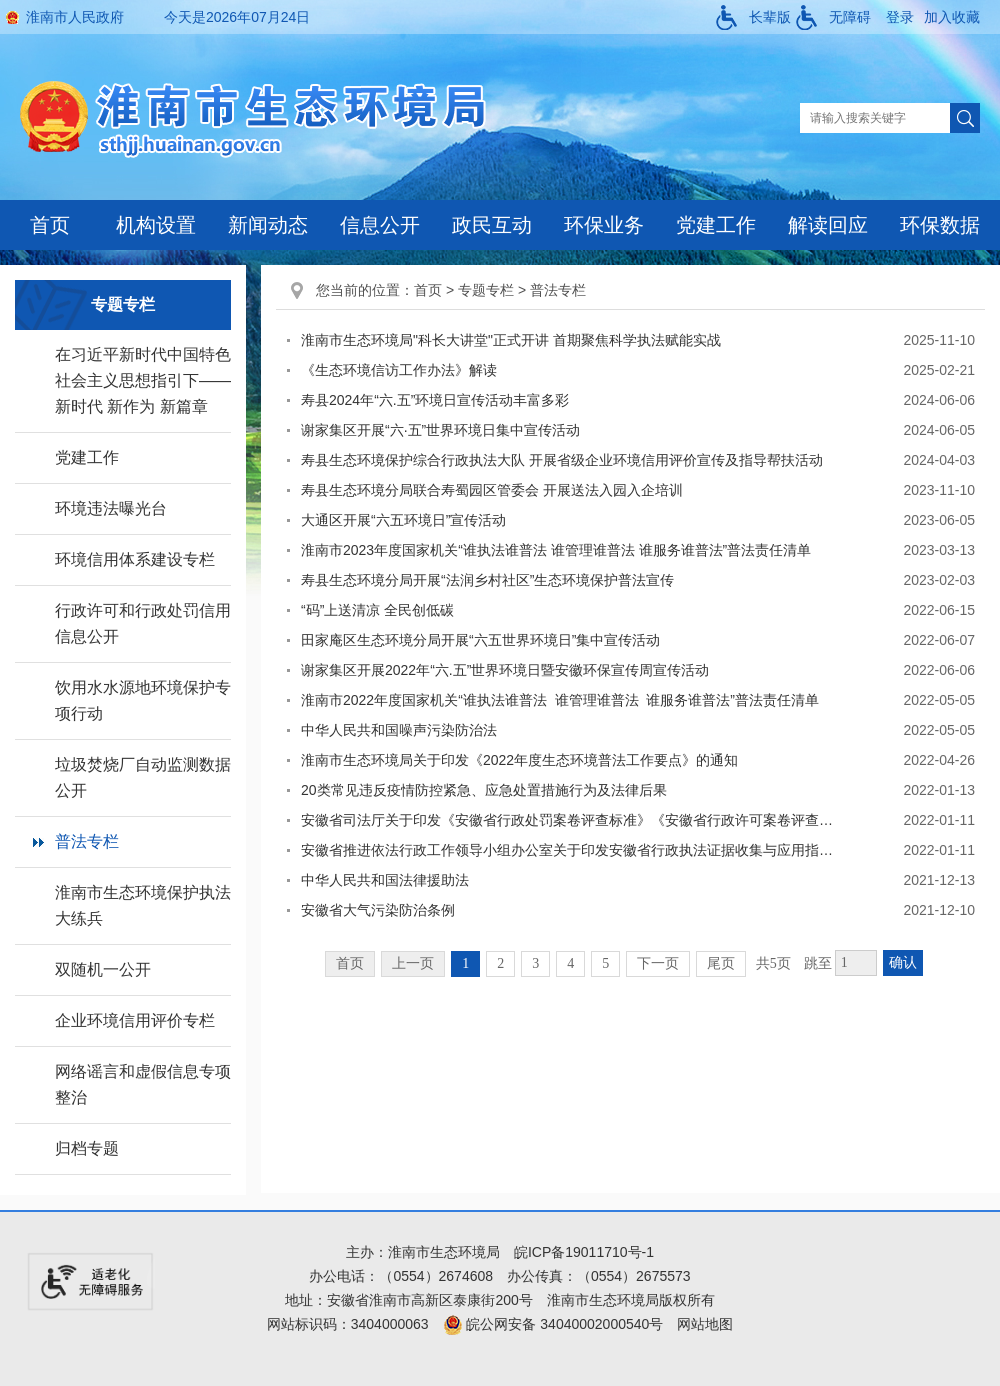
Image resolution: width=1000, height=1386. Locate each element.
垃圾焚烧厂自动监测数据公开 (143, 777)
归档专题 (87, 1148)
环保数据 (940, 225)
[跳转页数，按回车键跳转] (856, 963)
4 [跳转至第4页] (570, 963)
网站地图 (705, 1324)
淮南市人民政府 (75, 17)
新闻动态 (268, 225)
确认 (903, 962)
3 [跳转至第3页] (535, 963)
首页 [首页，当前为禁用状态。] (350, 963)
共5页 (773, 963)
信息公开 (380, 225)
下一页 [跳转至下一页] (658, 963)
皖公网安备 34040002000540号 (553, 1324)
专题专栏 (486, 290)
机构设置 (156, 225)
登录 (900, 17)
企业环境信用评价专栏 (135, 1020)
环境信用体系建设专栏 (135, 559)
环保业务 (604, 225)
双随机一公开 (103, 969)
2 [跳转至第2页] (500, 963)
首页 (50, 225)
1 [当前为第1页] (465, 963)
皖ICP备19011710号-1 (584, 1252)
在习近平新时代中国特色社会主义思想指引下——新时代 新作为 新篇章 (143, 380)
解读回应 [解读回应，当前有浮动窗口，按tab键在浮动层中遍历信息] (828, 225)
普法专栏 (87, 841)
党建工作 (716, 225)
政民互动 (492, 225)
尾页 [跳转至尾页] (721, 963)
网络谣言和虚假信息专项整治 (143, 1084)
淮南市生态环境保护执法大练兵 (143, 905)
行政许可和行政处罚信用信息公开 (143, 623)
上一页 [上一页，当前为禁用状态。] (413, 963)
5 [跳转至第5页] (605, 963)
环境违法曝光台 (111, 508)
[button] (753, 17)
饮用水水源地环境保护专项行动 (143, 700)
